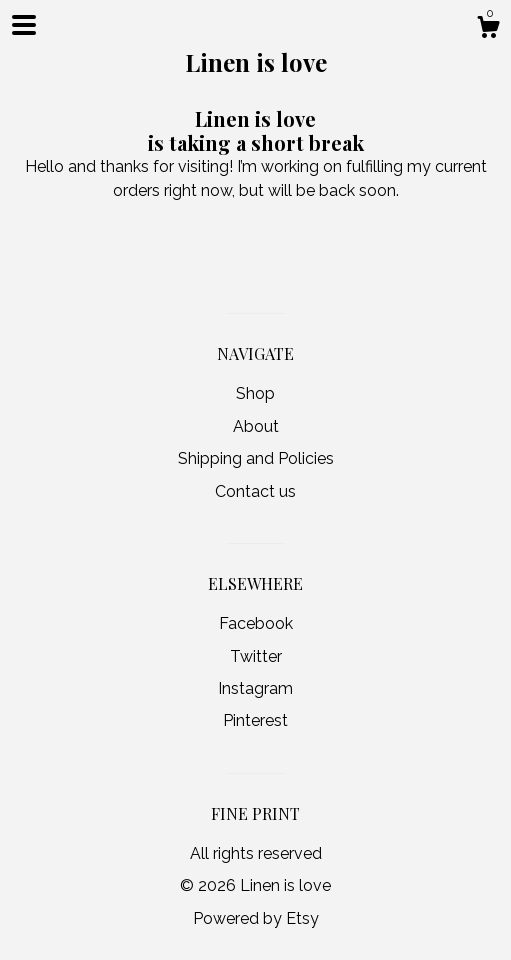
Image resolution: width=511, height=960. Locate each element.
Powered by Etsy (256, 918)
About (256, 426)
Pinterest (255, 720)
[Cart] (488, 30)
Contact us (255, 491)
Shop (255, 393)
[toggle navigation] (24, 25)
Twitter (256, 656)
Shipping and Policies (256, 458)
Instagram (255, 688)
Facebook (256, 623)
